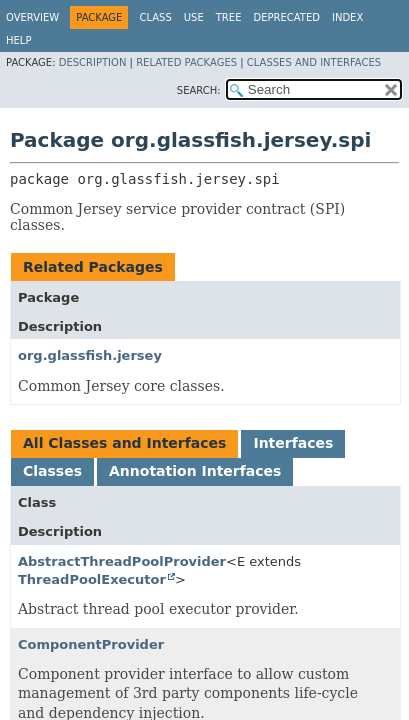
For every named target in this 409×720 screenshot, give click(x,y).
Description (93, 62)
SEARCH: (199, 90)
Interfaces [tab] (293, 443)
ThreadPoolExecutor (92, 579)
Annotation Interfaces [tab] (195, 471)
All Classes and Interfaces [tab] (124, 443)
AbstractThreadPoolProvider (122, 561)
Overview (32, 17)
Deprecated (286, 17)
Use (194, 17)
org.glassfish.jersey (90, 355)
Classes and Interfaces (314, 62)
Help (18, 40)
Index (347, 17)
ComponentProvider (91, 644)
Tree (229, 17)
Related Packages (186, 62)
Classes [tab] (52, 471)
